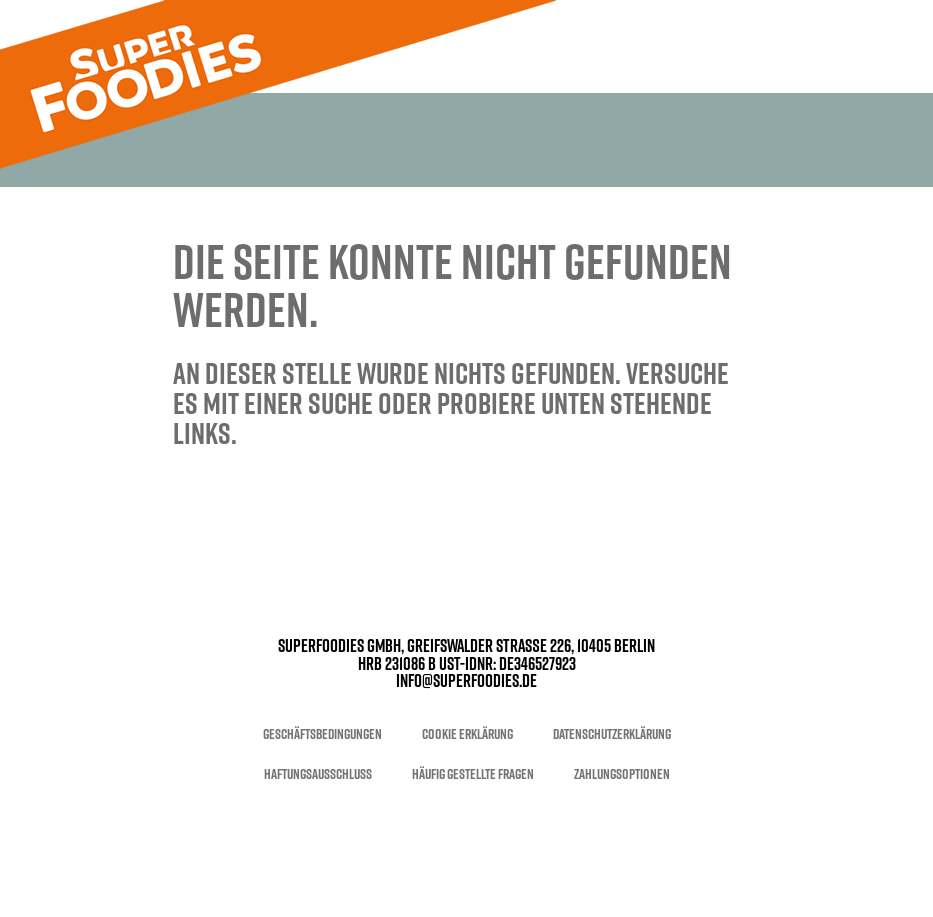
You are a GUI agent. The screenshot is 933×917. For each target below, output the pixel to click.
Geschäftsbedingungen (322, 734)
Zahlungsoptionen (622, 774)
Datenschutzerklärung (612, 734)
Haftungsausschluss (318, 774)
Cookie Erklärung (467, 734)
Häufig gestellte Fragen (473, 774)
